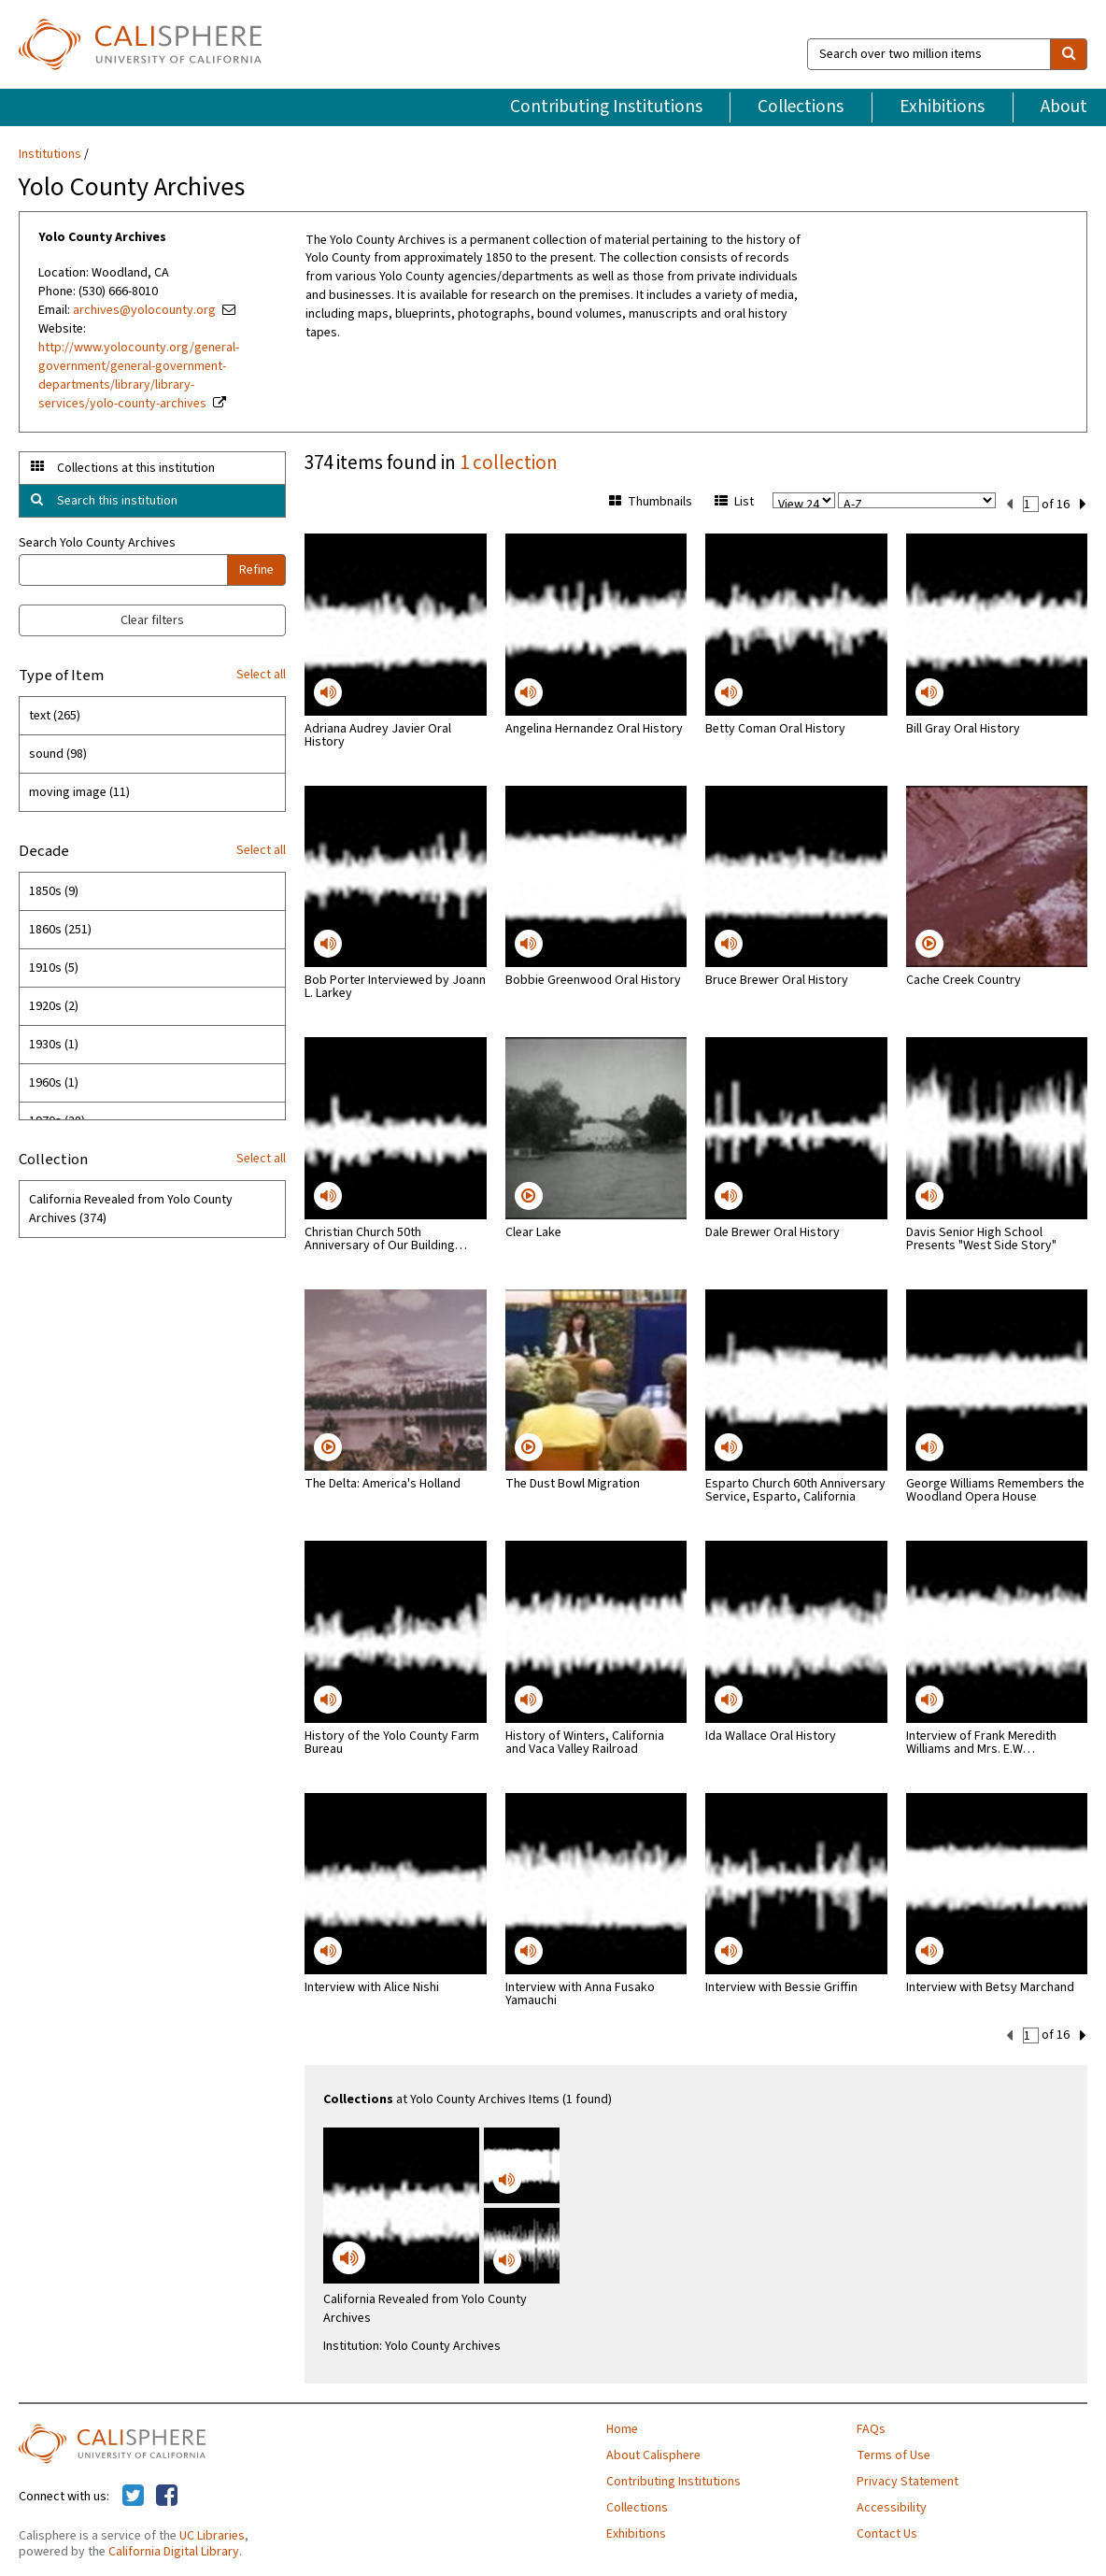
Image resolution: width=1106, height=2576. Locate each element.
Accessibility (892, 2505)
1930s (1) (53, 1044)
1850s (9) (53, 891)
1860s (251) (60, 929)
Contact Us (887, 2532)
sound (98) (58, 754)
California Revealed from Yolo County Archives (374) (131, 1209)
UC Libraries (212, 2534)
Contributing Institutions (606, 106)
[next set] (1083, 502)
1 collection (509, 462)
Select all (261, 674)
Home (622, 2427)
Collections (801, 106)
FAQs (871, 2427)
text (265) (54, 715)
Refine (256, 570)
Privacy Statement (907, 2479)
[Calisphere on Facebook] (166, 2494)
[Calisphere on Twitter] (133, 2494)
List (734, 501)
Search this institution (117, 500)
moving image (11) (79, 792)
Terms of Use (893, 2453)
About (1064, 106)
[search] (1068, 54)
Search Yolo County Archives (97, 542)
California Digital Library (173, 2549)
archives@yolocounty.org (144, 310)
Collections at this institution (136, 468)
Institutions (50, 154)
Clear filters (152, 620)
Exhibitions (942, 106)
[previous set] (1009, 502)
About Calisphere (653, 2453)
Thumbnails (650, 501)
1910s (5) (53, 968)
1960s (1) (53, 1083)
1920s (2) (53, 1006)
